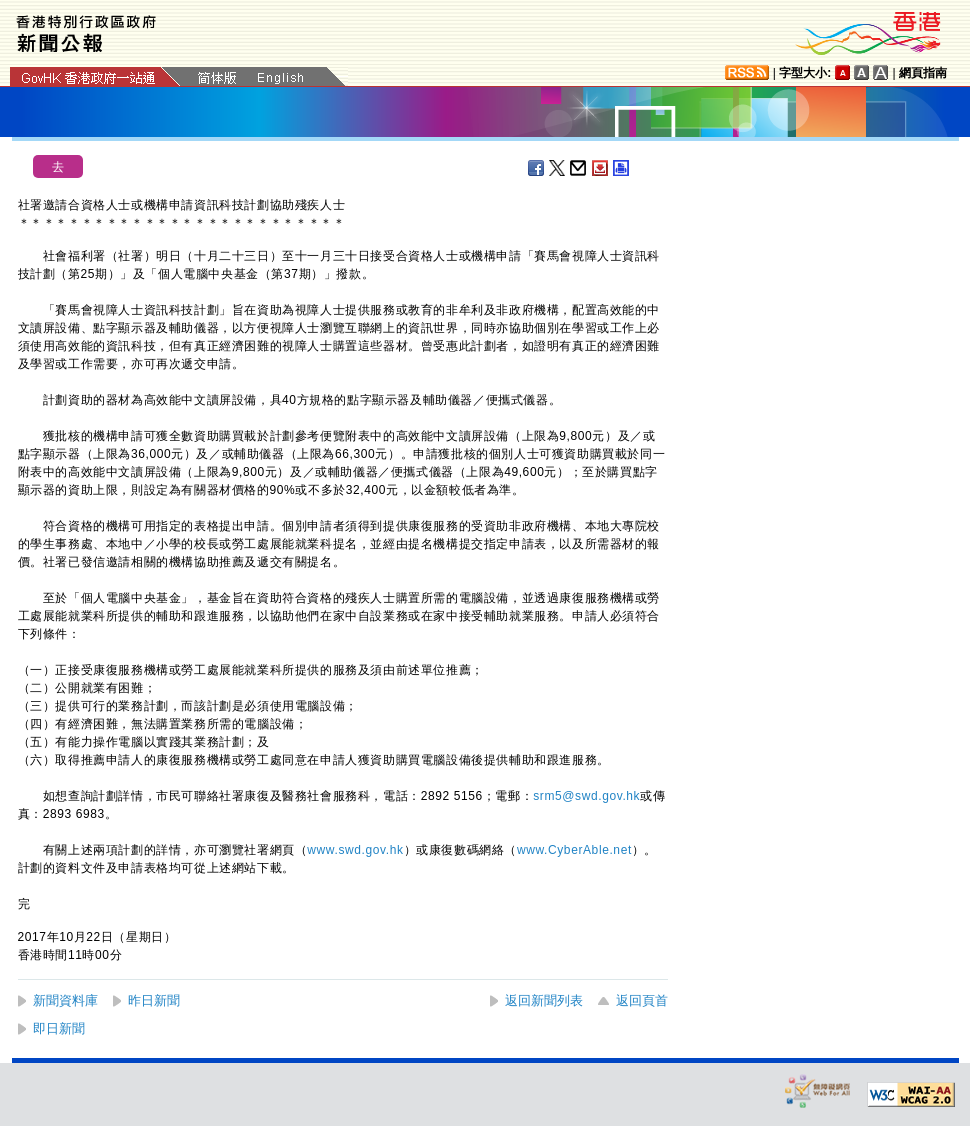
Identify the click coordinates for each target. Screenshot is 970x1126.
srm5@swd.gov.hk (586, 796)
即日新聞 (59, 1028)
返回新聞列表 (544, 1000)
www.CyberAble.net (574, 850)
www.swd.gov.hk (355, 850)
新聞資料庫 (65, 1000)
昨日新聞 (154, 1000)
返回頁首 (642, 1000)
